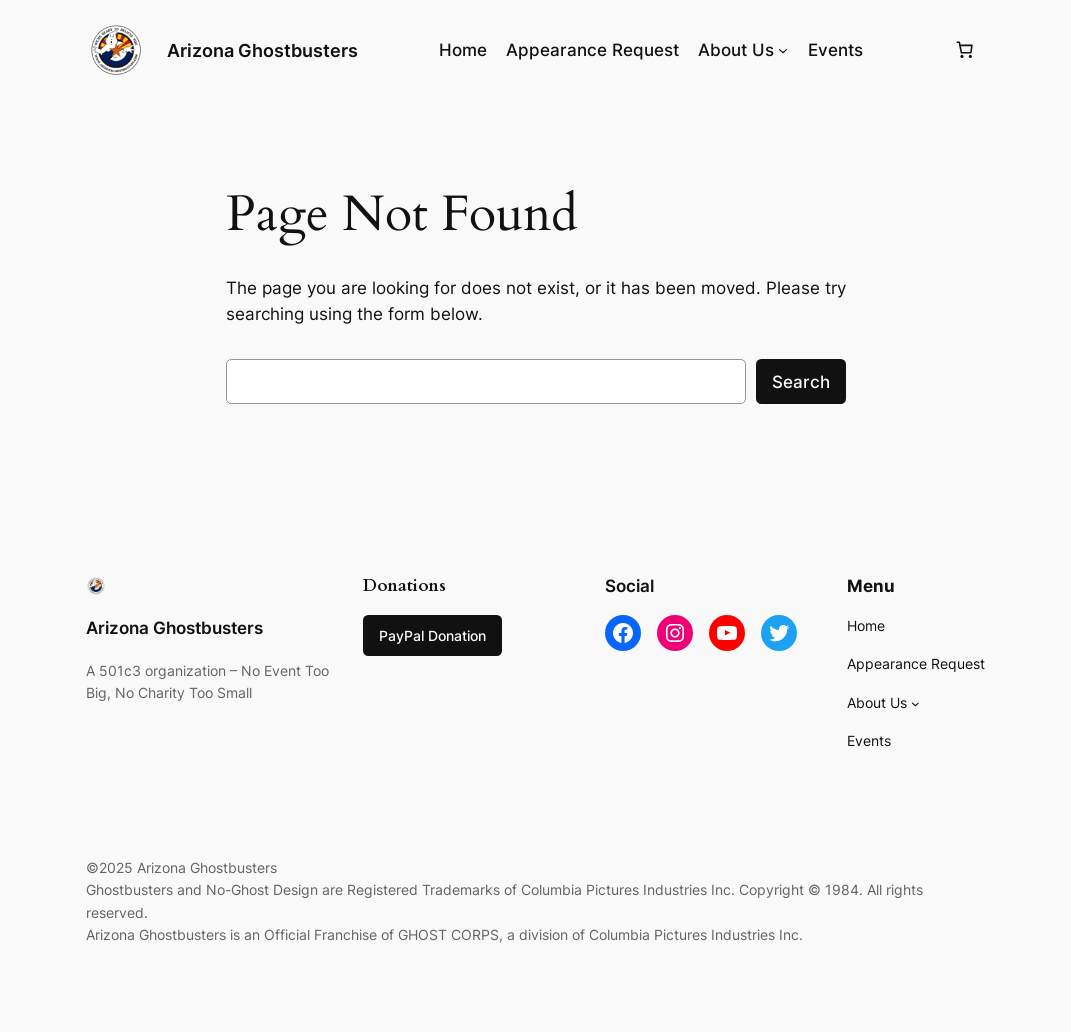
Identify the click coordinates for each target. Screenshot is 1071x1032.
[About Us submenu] (783, 50)
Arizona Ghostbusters (262, 50)
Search (801, 382)
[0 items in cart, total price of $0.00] (964, 50)
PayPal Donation (432, 635)
